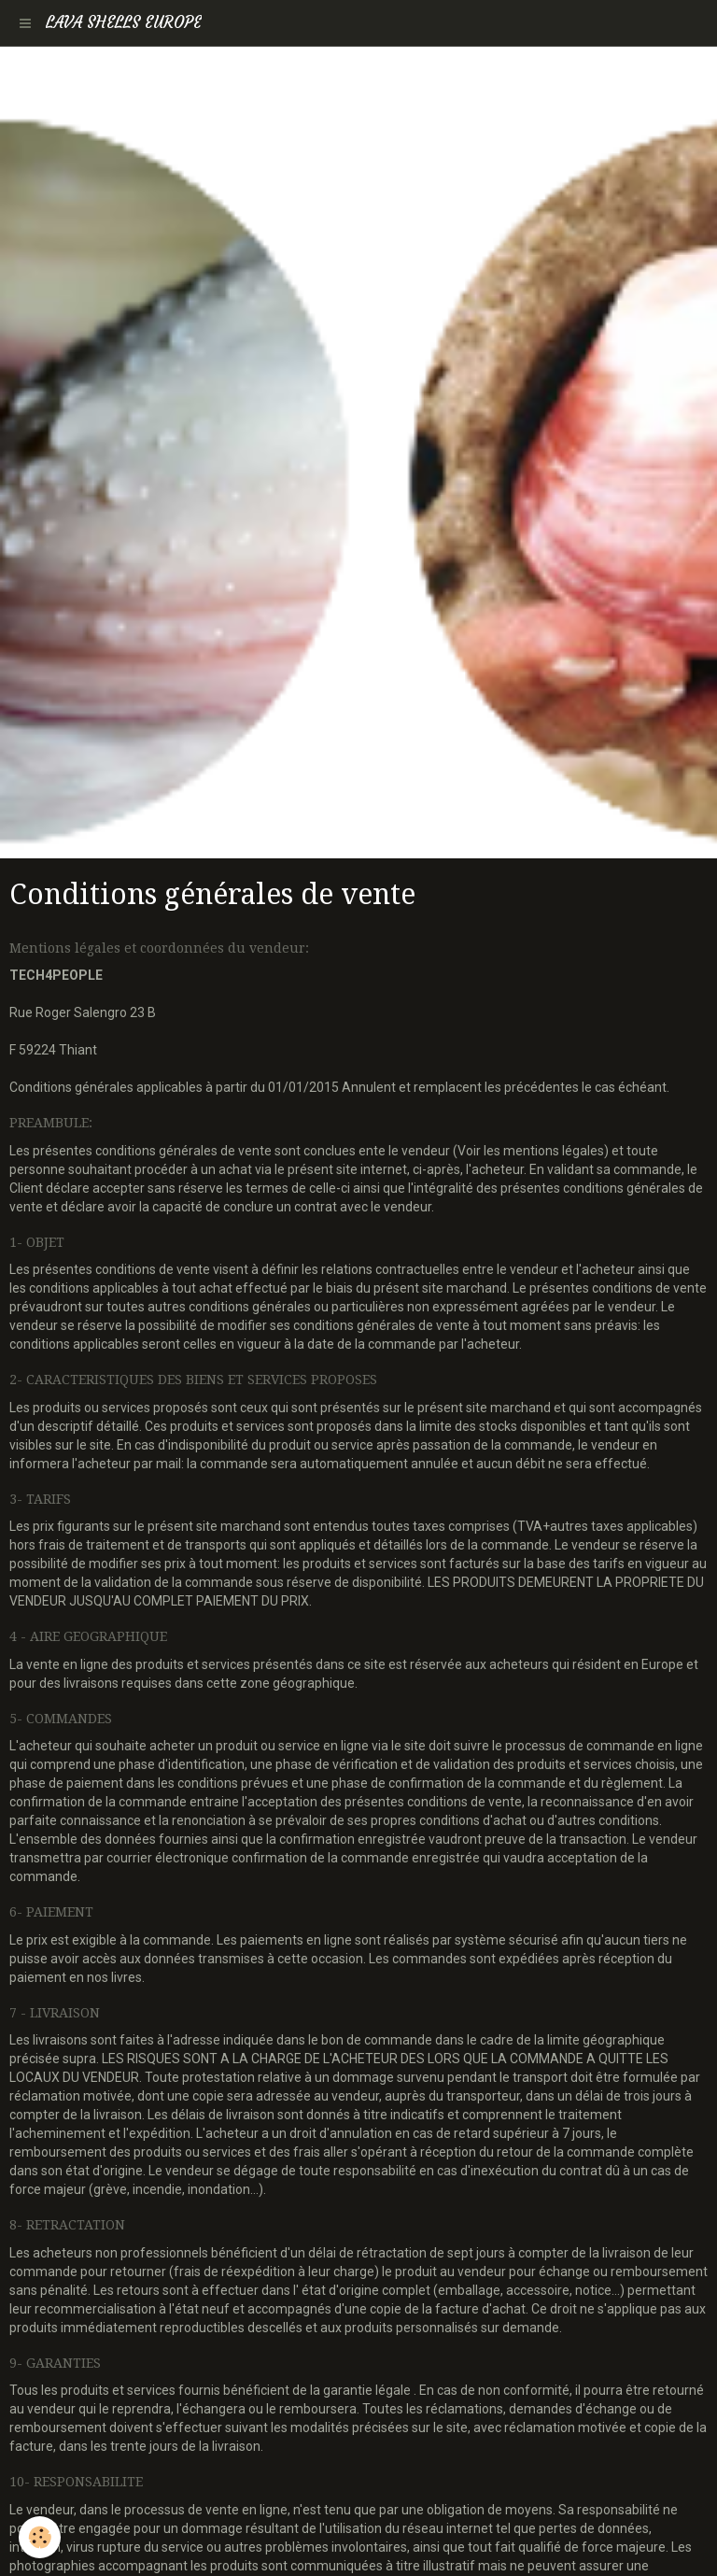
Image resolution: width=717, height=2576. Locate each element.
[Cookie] (40, 2537)
